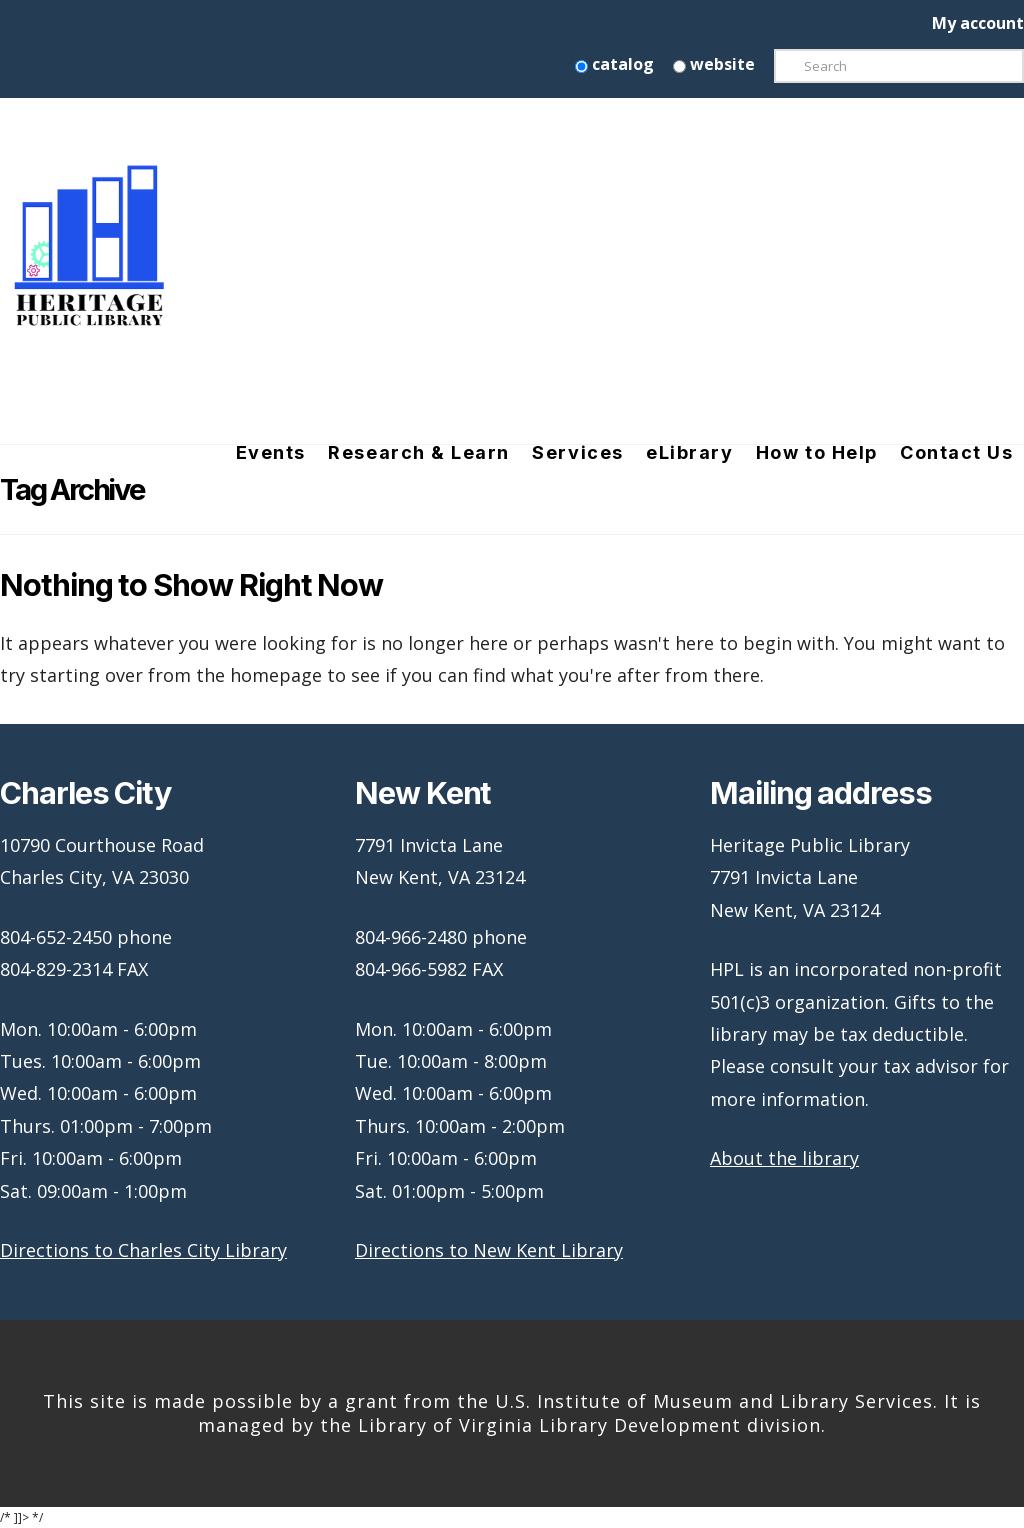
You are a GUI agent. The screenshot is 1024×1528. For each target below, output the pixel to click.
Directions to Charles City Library (143, 1250)
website (714, 64)
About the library (784, 1158)
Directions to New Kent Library (489, 1250)
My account (978, 23)
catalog (614, 64)
